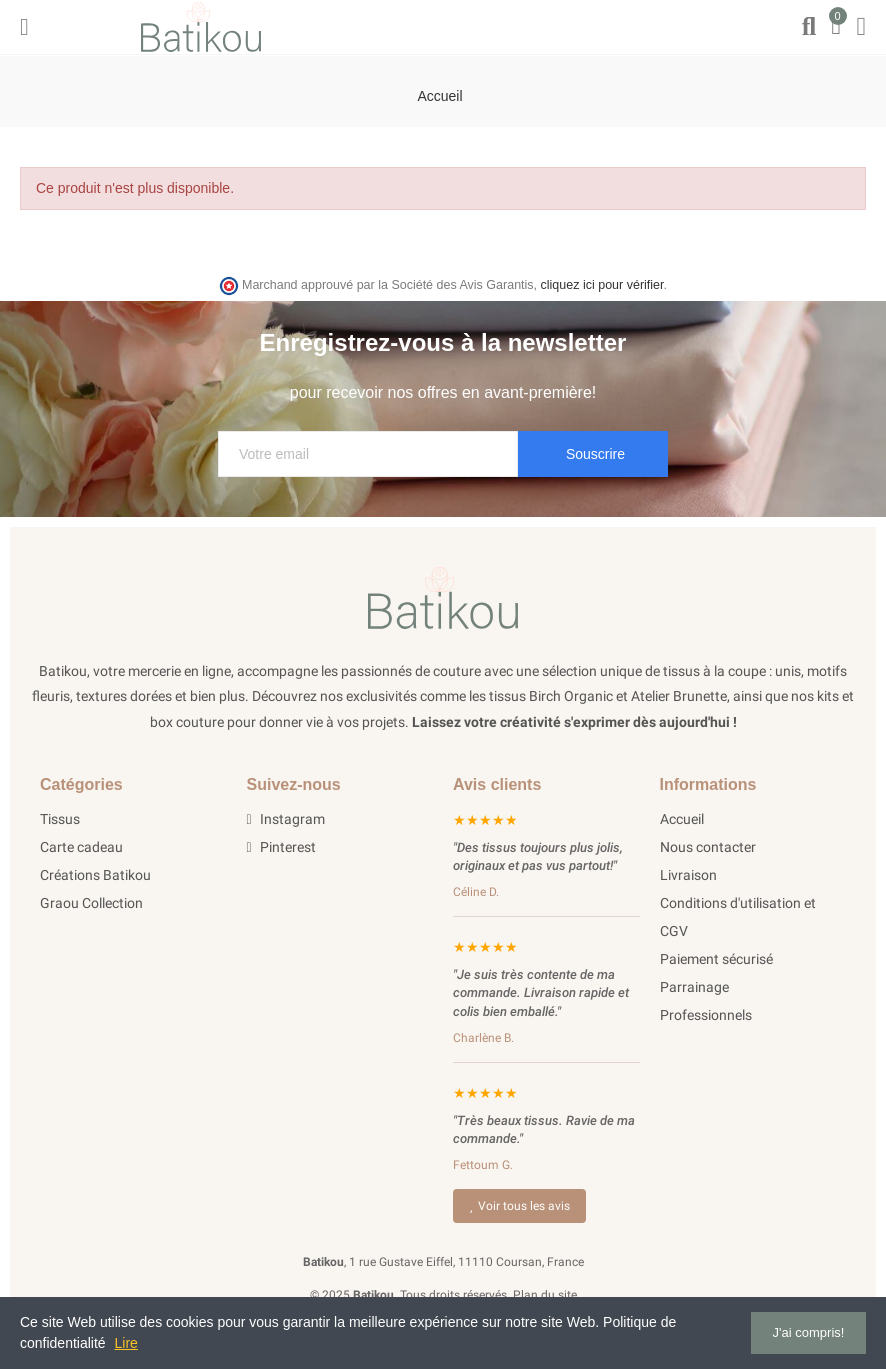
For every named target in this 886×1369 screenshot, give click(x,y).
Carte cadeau (81, 847)
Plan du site (545, 1295)
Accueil (682, 819)
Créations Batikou (95, 875)
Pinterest (281, 847)
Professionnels (706, 1015)
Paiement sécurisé (716, 959)
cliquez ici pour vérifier (602, 285)
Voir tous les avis (519, 1206)
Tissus (60, 819)
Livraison (688, 875)
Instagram (286, 819)
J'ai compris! (809, 1332)
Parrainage (694, 987)
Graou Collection (91, 903)
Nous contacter (708, 847)
